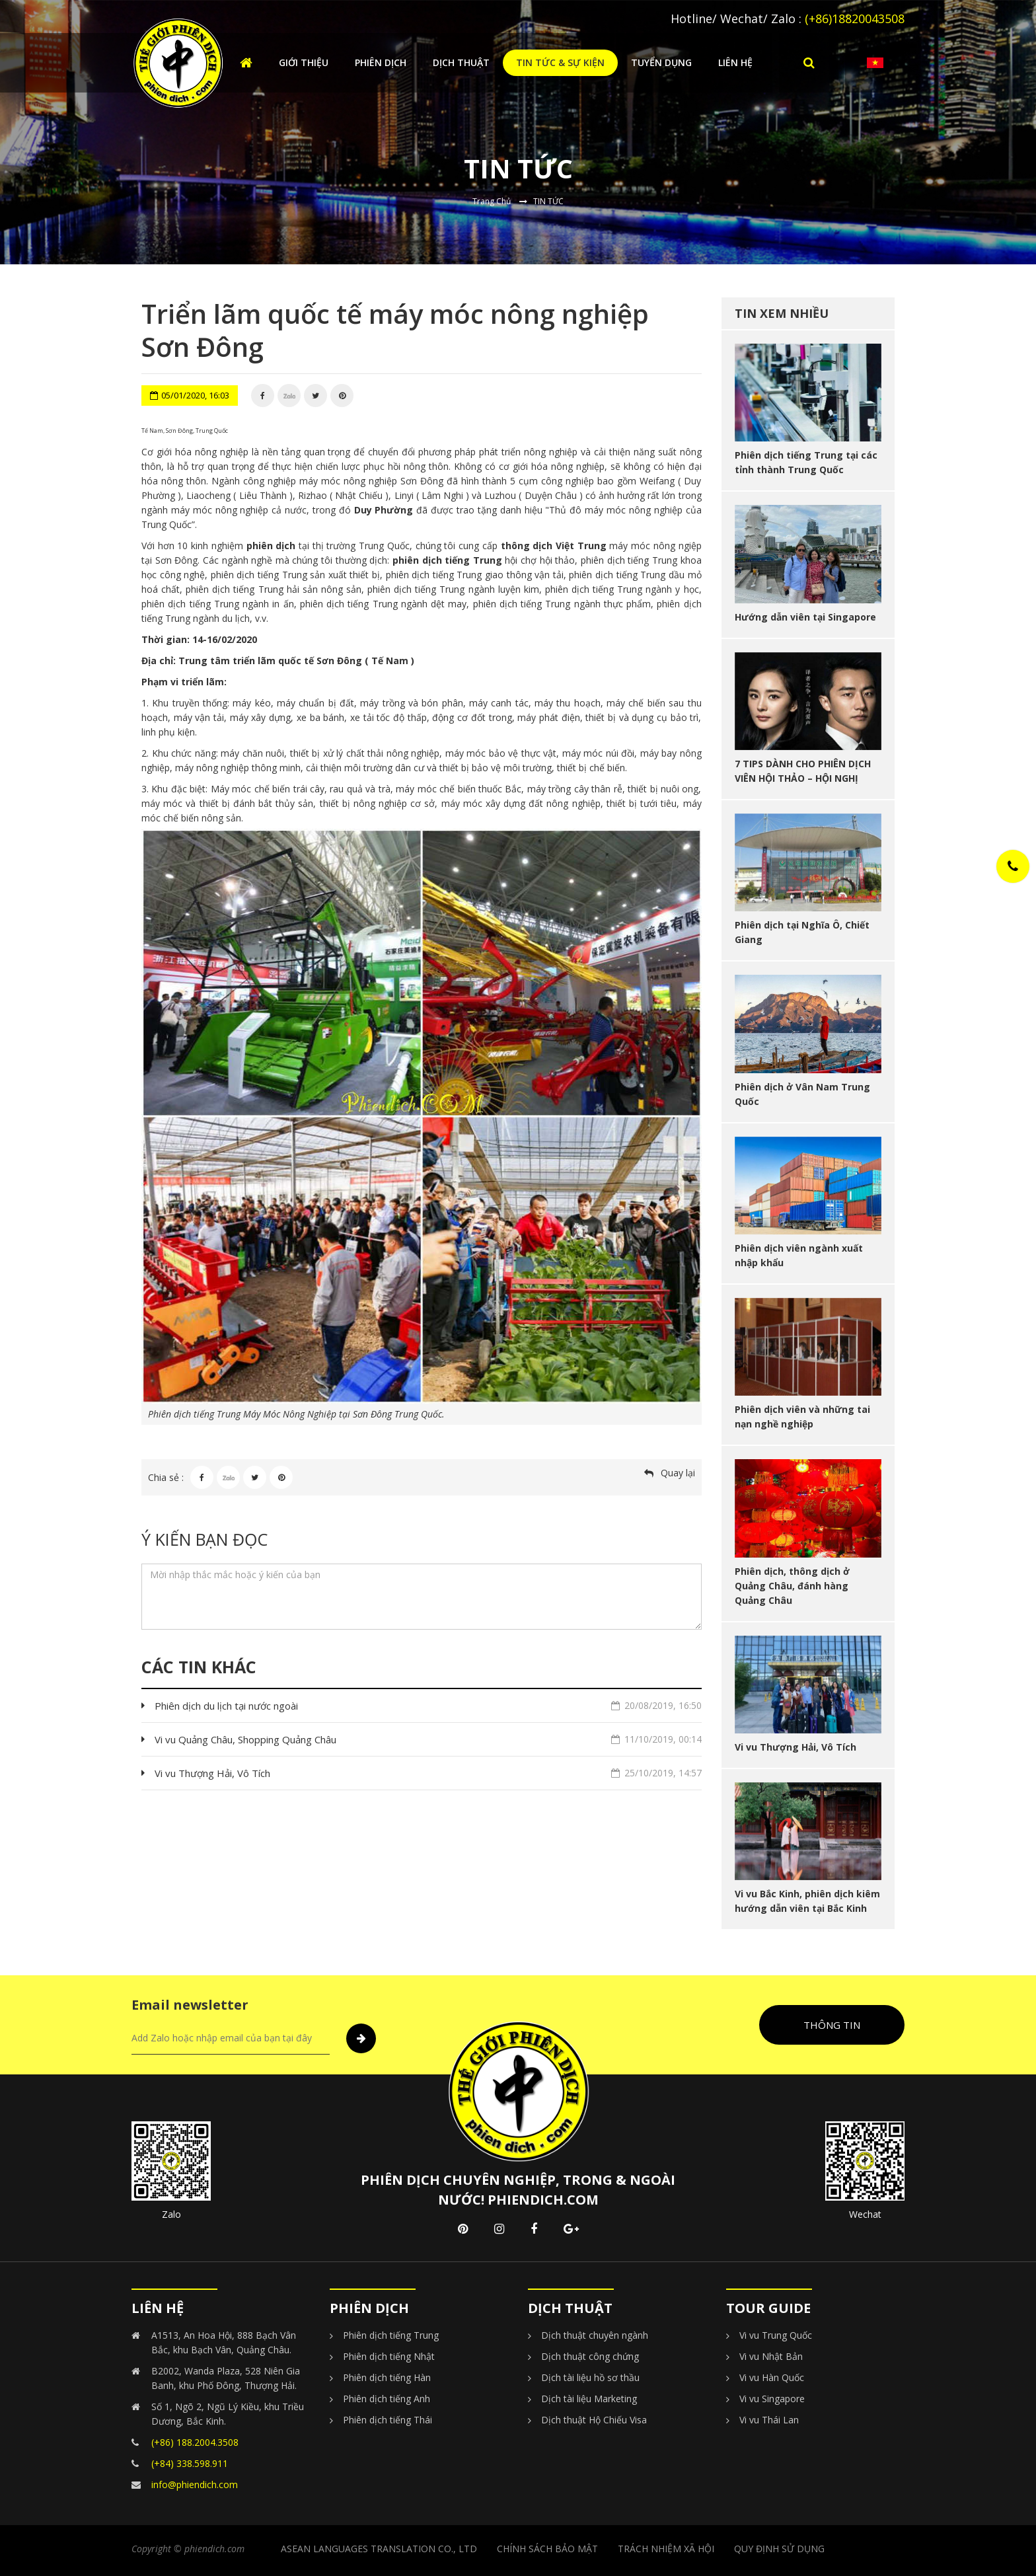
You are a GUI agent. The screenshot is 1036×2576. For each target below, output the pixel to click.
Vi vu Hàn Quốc (771, 2377)
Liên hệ (735, 62)
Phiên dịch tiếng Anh (386, 2398)
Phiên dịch (380, 62)
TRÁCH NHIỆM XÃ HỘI (666, 2548)
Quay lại (678, 1472)
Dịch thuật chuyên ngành (594, 2335)
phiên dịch (271, 545)
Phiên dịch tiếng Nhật (389, 2356)
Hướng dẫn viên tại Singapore (805, 617)
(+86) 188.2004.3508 (195, 2442)
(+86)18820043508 (855, 18)
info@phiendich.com (194, 2484)
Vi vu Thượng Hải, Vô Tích (428, 1773)
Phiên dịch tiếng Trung (391, 2335)
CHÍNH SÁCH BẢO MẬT (547, 2548)
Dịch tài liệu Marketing (589, 2398)
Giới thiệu (303, 62)
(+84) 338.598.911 (189, 2463)
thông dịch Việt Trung (554, 545)
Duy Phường (384, 510)
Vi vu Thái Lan (769, 2419)
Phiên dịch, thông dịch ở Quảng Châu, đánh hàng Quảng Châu (792, 1586)
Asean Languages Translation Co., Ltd (379, 2548)
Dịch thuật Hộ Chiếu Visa (594, 2419)
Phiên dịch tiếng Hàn (387, 2377)
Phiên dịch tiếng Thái (387, 2419)
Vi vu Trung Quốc (775, 2335)
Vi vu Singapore (772, 2398)
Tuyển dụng (661, 62)
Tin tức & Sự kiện (560, 62)
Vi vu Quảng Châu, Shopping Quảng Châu (428, 1739)
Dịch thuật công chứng (590, 2356)
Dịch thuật (461, 62)
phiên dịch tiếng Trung (447, 560)
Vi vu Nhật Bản (771, 2356)
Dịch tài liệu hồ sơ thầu (590, 2377)
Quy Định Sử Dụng (779, 2548)
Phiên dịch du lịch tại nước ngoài (428, 1705)
